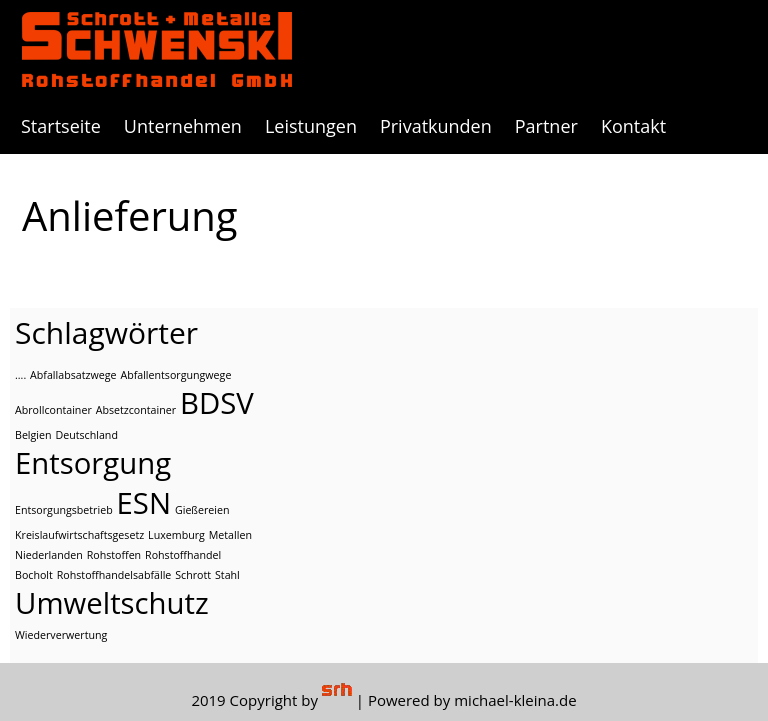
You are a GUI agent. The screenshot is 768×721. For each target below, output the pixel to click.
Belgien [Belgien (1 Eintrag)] (33, 435)
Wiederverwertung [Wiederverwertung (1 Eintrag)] (61, 635)
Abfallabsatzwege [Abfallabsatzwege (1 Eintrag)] (73, 375)
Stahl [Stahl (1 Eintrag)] (227, 575)
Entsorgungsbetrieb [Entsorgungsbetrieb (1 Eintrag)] (64, 510)
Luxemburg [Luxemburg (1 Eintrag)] (176, 535)
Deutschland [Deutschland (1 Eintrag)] (86, 435)
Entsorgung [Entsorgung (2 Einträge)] (93, 463)
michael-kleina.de (515, 700)
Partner (546, 126)
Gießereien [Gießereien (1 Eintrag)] (202, 510)
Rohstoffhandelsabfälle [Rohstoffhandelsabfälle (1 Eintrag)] (114, 575)
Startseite (61, 126)
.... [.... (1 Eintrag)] (20, 375)
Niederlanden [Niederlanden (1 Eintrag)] (49, 555)
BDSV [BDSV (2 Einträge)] (217, 403)
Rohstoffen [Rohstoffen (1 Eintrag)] (114, 555)
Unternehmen (183, 126)
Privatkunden (436, 126)
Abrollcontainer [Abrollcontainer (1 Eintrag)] (53, 410)
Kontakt (633, 126)
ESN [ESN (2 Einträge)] (144, 503)
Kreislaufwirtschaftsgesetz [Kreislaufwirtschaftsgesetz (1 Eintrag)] (79, 535)
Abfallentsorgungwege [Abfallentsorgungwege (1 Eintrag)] (175, 375)
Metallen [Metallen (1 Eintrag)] (230, 535)
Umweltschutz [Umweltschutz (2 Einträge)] (112, 603)
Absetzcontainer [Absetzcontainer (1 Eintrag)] (136, 410)
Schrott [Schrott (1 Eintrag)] (193, 575)
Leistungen (311, 126)
